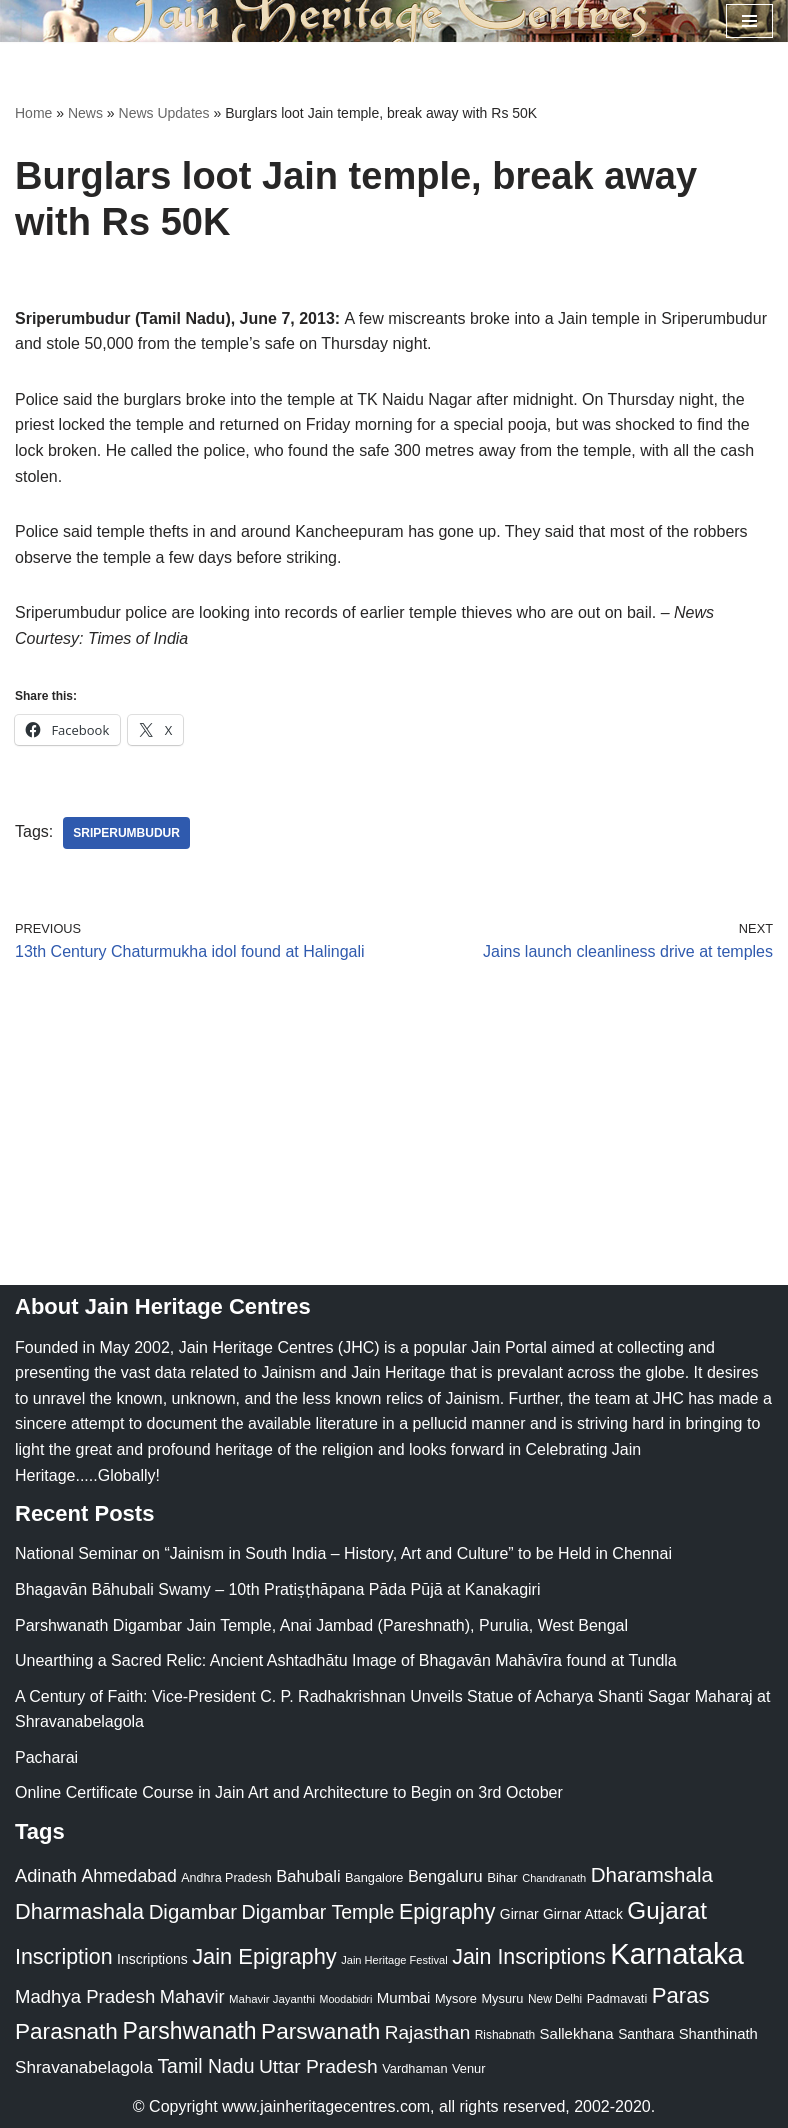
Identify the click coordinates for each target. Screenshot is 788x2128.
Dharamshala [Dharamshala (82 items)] (652, 1874)
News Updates (164, 113)
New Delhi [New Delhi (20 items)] (555, 1999)
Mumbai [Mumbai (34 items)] (404, 1997)
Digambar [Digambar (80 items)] (193, 1912)
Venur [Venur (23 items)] (468, 2068)
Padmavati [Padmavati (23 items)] (617, 1998)
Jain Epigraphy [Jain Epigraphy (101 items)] (264, 1956)
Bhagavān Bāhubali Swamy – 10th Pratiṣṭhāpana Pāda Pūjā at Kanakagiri (277, 1589)
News (85, 113)
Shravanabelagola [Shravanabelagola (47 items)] (84, 2067)
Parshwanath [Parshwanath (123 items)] (189, 2031)
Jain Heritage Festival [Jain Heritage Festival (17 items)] (394, 1960)
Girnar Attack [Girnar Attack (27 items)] (583, 1914)
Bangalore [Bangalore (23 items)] (374, 1877)
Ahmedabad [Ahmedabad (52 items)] (128, 1876)
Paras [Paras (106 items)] (681, 1995)
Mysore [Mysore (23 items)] (456, 1998)
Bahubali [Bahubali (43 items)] (308, 1876)
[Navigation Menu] (749, 21)
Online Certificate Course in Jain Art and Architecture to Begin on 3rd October (289, 1792)
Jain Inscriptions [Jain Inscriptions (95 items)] (529, 1957)
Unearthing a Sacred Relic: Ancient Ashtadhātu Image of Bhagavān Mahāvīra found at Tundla (346, 1660)
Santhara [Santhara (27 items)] (646, 2034)
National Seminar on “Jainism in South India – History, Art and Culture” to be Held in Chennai (343, 1553)
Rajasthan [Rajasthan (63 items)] (428, 2032)
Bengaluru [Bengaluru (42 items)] (445, 1876)
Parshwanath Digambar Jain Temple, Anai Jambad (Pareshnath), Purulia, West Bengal (321, 1625)
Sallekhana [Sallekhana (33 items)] (577, 2033)
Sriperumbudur (126, 833)
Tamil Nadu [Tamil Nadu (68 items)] (205, 2066)
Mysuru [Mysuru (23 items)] (502, 1998)
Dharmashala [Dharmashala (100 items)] (79, 1911)
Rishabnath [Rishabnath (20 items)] (505, 2035)
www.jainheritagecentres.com (326, 2106)
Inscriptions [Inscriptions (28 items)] (152, 1959)
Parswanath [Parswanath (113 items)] (320, 2031)
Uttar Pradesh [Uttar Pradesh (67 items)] (318, 2066)
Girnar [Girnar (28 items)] (519, 1914)
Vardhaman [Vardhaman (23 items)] (414, 2068)
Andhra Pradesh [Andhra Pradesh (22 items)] (226, 1878)
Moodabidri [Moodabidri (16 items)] (346, 1999)
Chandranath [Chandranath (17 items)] (554, 1878)
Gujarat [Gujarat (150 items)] (667, 1910)
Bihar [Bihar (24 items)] (502, 1877)
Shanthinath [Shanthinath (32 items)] (718, 2034)
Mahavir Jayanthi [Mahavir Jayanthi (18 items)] (272, 1999)
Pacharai (46, 1757)
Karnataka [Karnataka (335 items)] (677, 1953)
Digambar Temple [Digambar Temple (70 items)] (318, 1912)
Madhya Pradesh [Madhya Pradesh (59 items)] (85, 1996)
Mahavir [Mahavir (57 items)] (192, 1996)
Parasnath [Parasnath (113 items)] (66, 2031)
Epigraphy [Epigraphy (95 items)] (447, 1912)
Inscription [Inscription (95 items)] (64, 1957)
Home (33, 113)
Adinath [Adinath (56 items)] (46, 1875)
